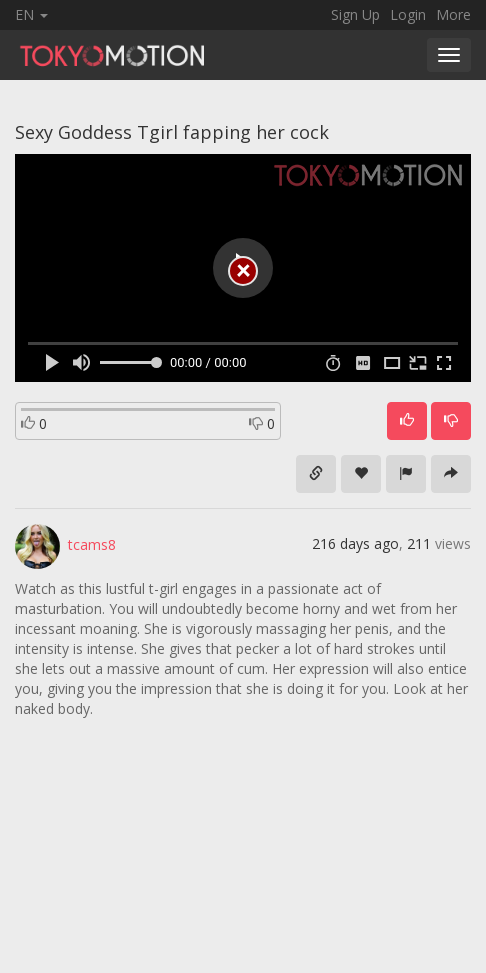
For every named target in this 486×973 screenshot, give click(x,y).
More (453, 14)
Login (408, 14)
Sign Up (355, 14)
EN (31, 14)
